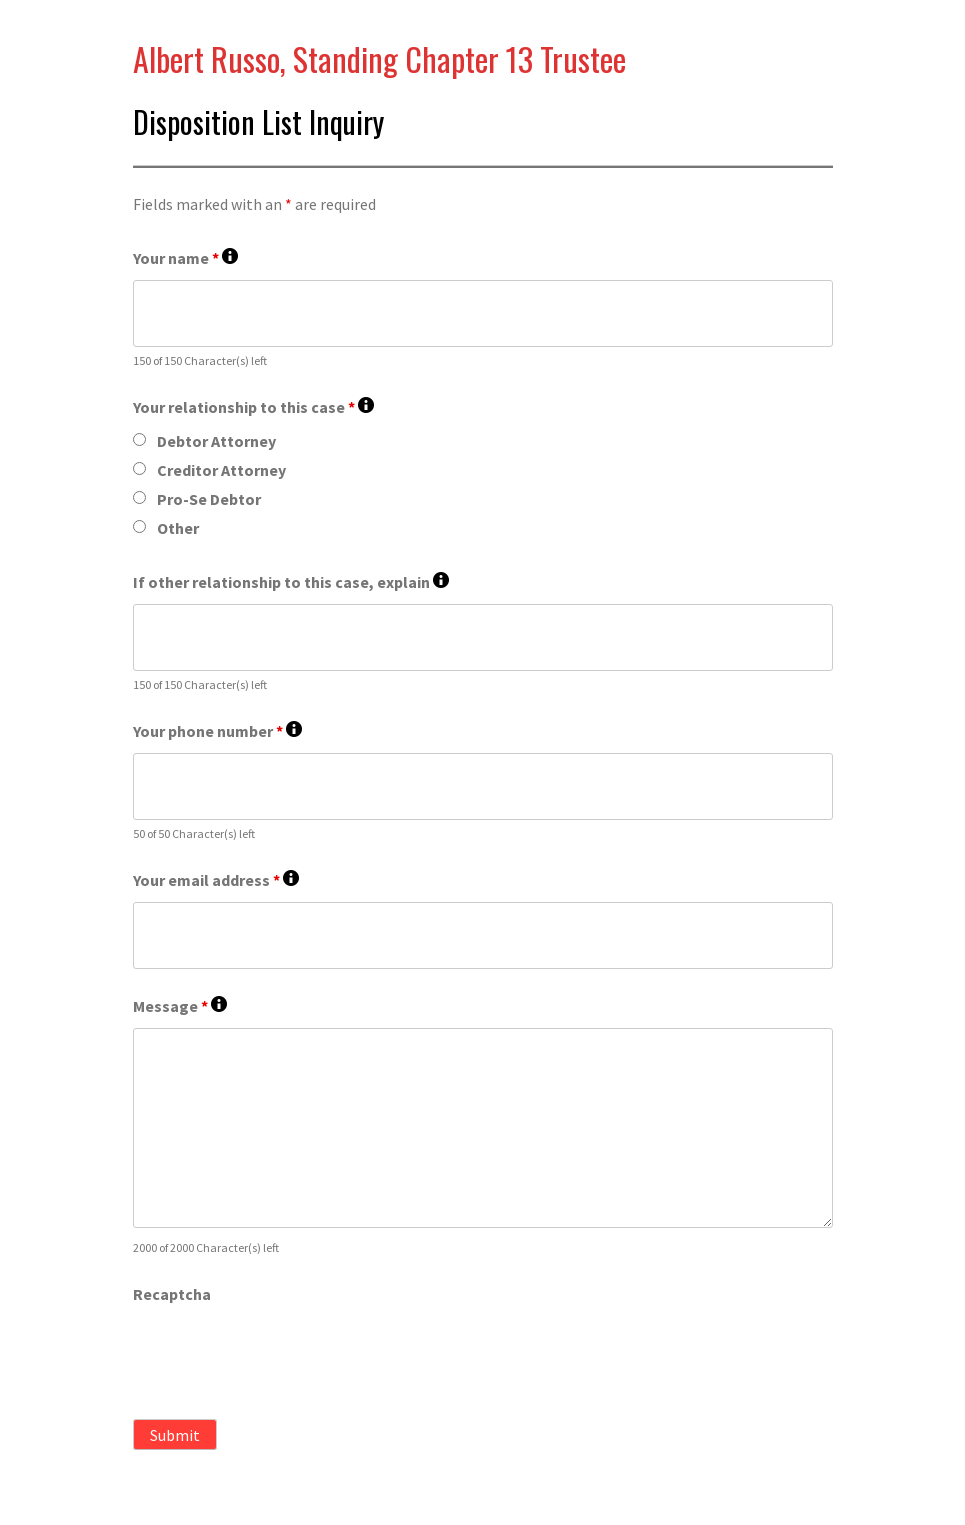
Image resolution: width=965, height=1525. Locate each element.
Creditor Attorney (221, 470)
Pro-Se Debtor (209, 499)
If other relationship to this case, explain (291, 582)
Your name (185, 258)
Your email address (216, 880)
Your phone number (217, 731)
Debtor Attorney (216, 441)
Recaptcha (172, 1294)
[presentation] (285, 1355)
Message (180, 1006)
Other (178, 528)
